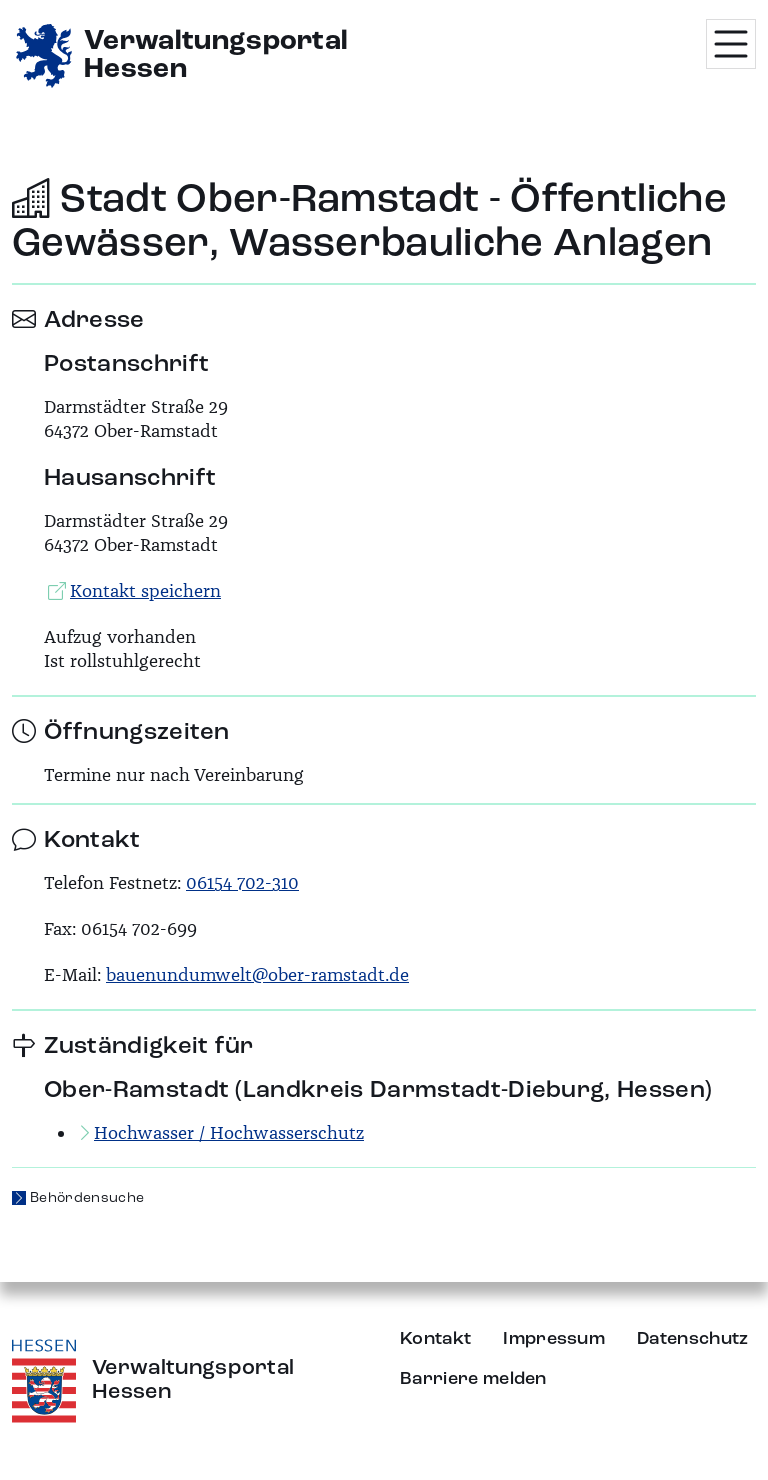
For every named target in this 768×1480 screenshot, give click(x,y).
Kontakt (435, 1339)
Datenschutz (693, 1339)
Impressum (554, 1339)
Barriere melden (473, 1379)
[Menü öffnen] (731, 44)
